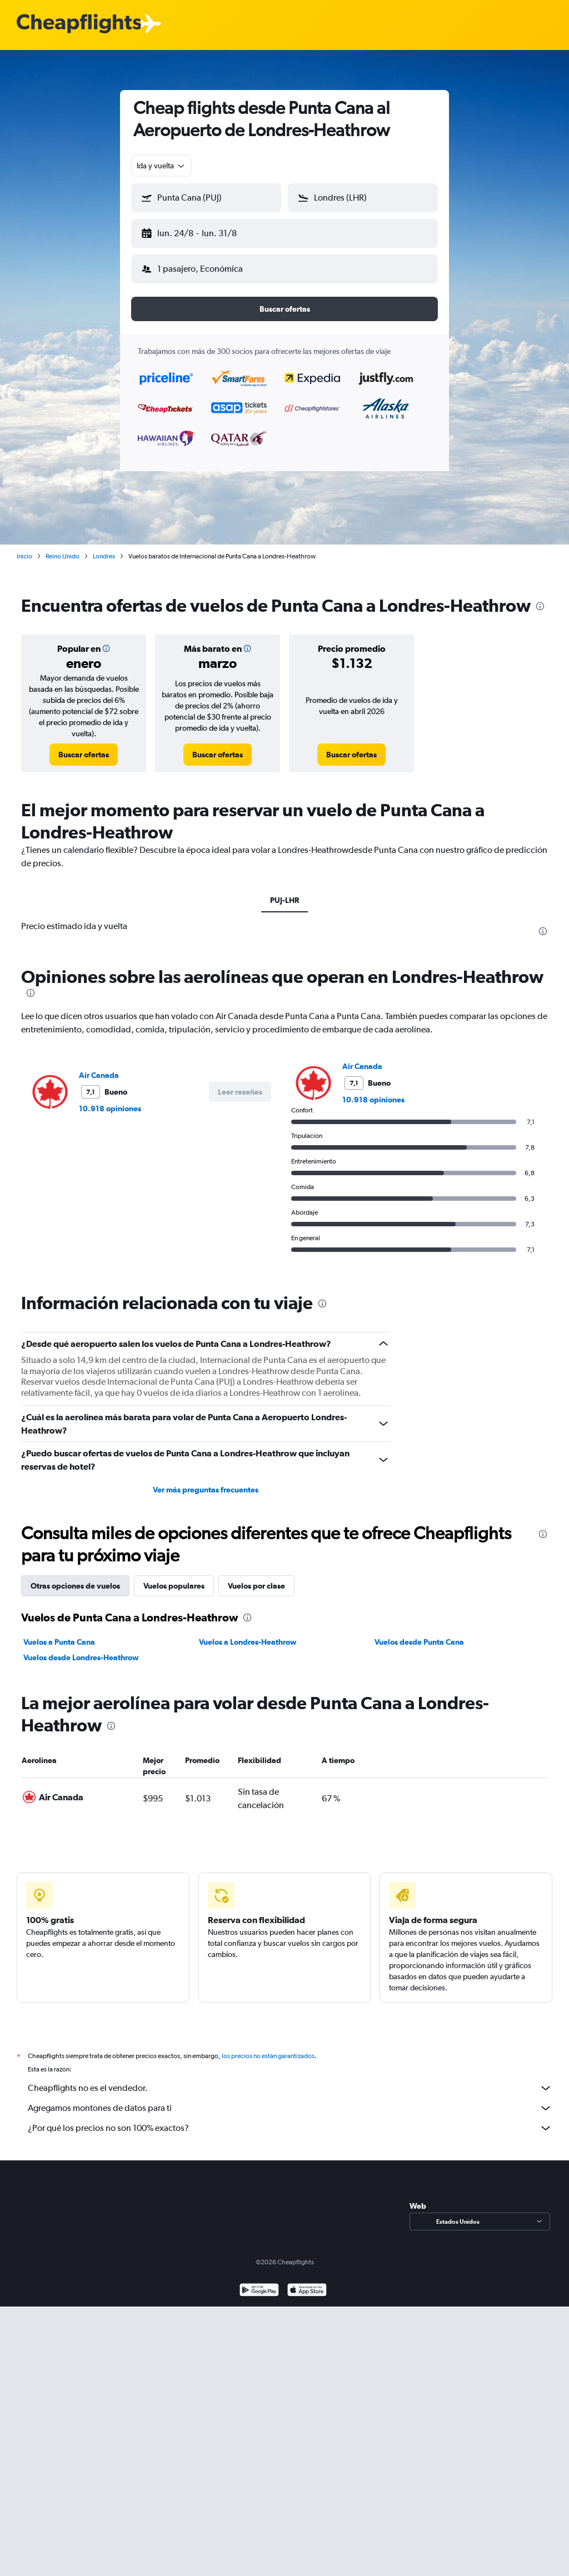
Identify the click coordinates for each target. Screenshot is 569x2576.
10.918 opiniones (110, 1099)
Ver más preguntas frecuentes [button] (205, 1480)
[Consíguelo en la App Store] (307, 2294)
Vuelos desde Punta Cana (419, 1633)
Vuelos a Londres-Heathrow (248, 1633)
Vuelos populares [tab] (173, 1576)
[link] (83, 746)
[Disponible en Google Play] (259, 2294)
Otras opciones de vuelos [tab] (75, 1576)
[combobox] (161, 165)
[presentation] (540, 597)
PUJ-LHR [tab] (284, 891)
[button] (201, 231)
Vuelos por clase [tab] (256, 1576)
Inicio (24, 547)
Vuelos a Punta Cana (59, 1633)
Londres (104, 547)
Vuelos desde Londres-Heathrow (81, 1648)
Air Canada (99, 1066)
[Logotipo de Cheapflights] (79, 24)
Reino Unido (62, 547)
